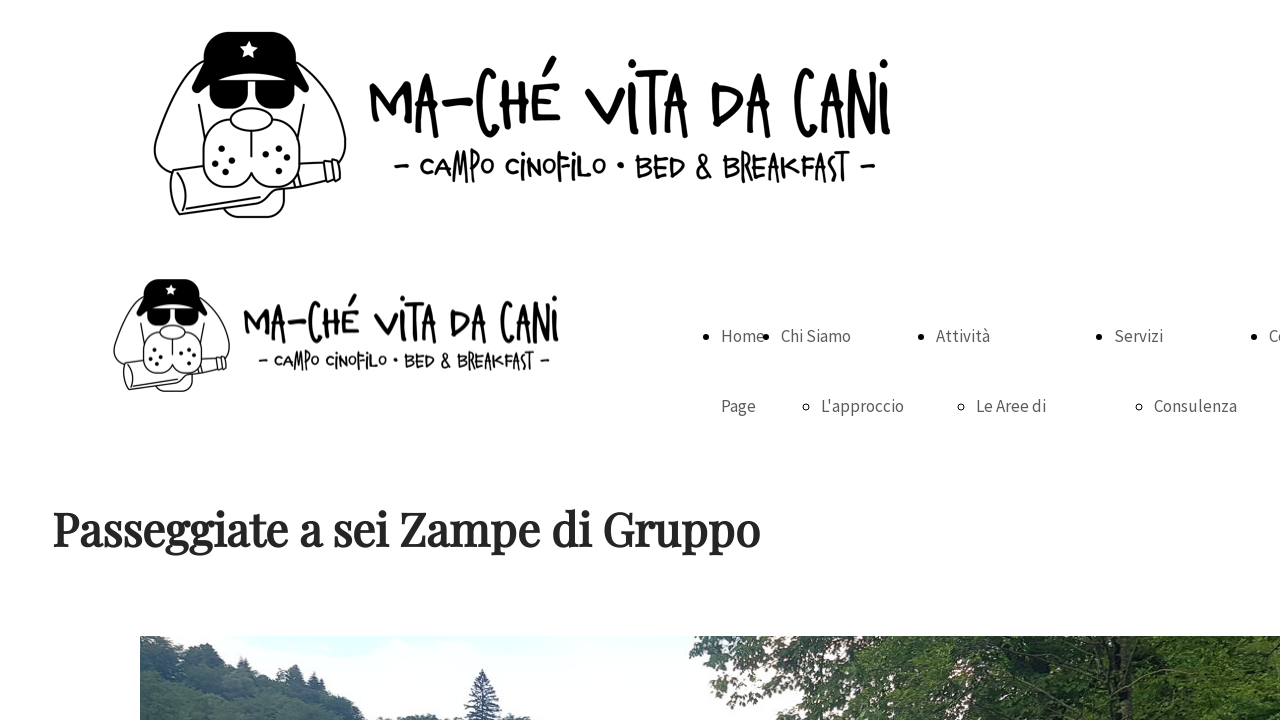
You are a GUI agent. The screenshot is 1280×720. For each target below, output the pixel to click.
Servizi (1138, 336)
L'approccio (862, 406)
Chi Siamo (816, 336)
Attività (963, 336)
